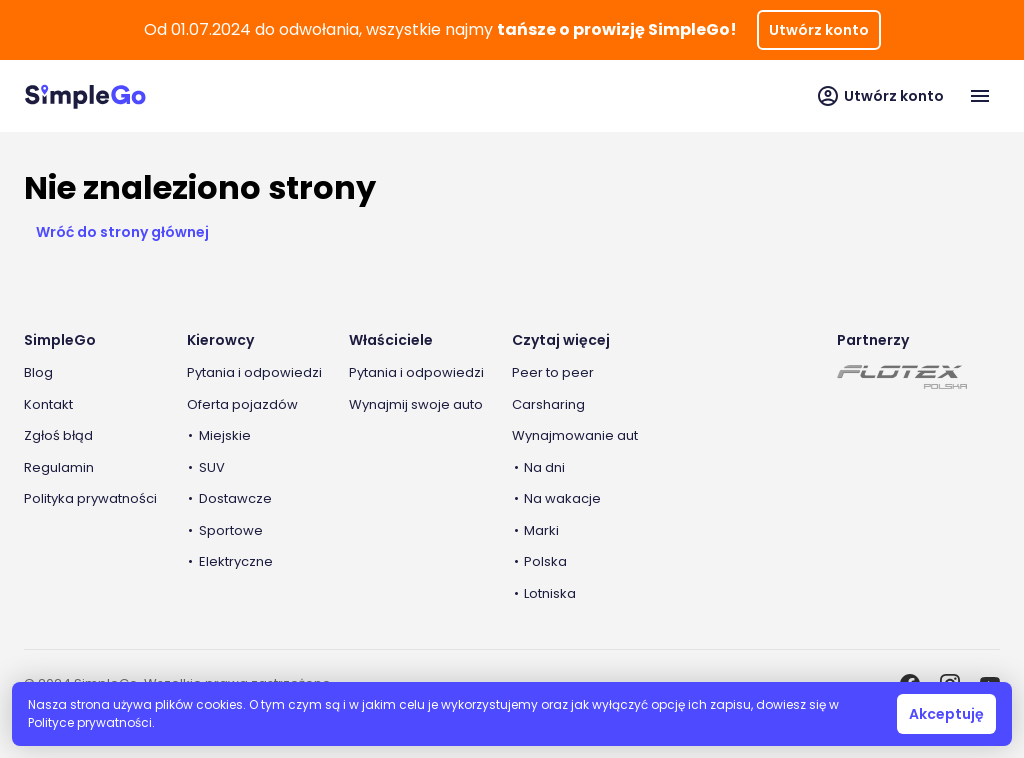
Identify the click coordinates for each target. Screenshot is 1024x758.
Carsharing (548, 404)
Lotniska (550, 593)
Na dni (544, 467)
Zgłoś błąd (58, 435)
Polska (545, 561)
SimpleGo (60, 340)
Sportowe (231, 530)
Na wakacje (562, 498)
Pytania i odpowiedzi (254, 372)
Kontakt (48, 404)
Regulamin (59, 467)
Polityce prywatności (90, 722)
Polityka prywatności (90, 498)
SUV (212, 467)
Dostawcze (235, 498)
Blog (38, 372)
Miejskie (225, 435)
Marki (541, 530)
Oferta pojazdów (242, 404)
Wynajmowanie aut (575, 435)
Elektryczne (236, 561)
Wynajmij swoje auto (416, 404)
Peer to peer (553, 372)
